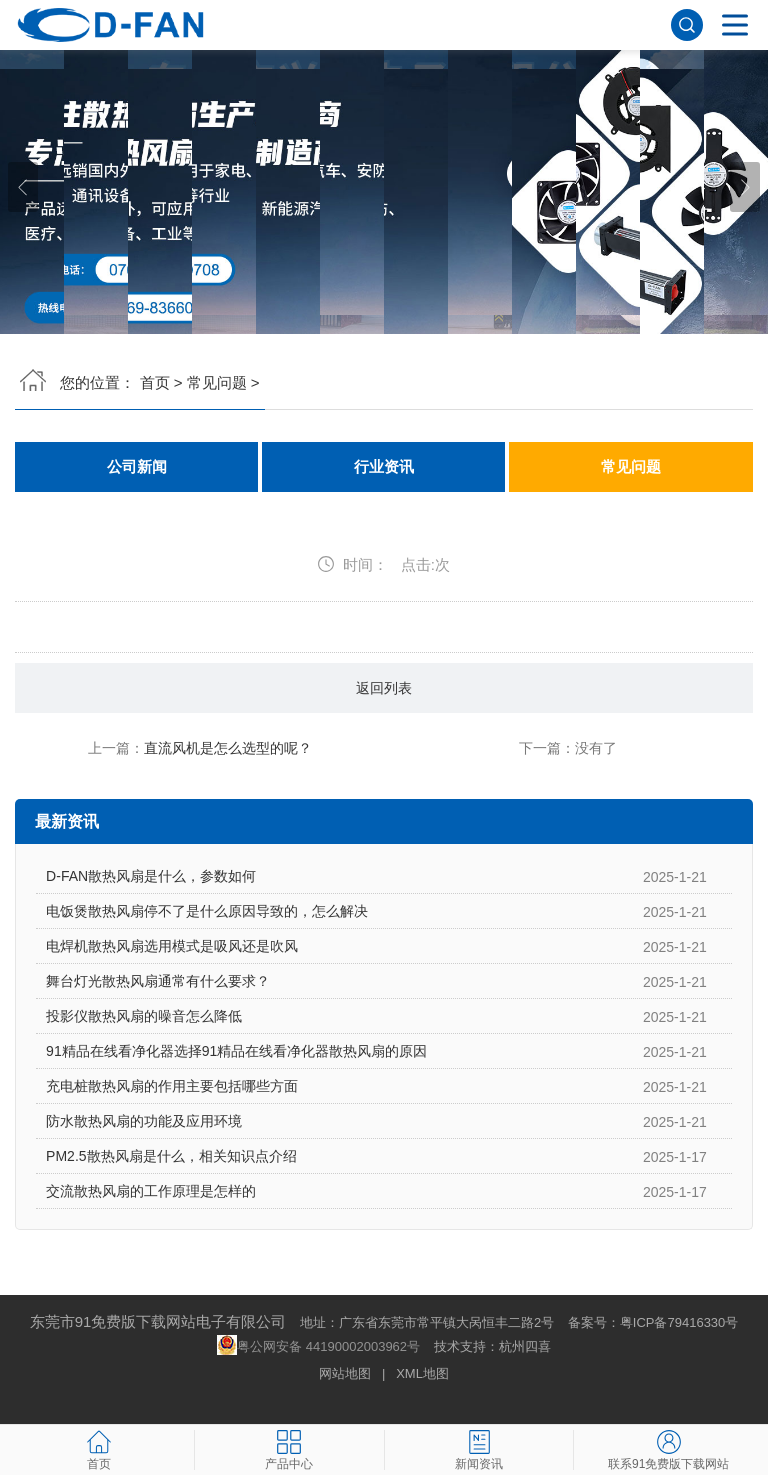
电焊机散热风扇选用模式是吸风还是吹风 (172, 946)
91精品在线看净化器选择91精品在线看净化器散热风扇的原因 (236, 1051)
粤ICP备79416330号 (679, 1322)
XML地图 (422, 1373)
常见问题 (217, 382)
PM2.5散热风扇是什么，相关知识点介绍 (171, 1156)
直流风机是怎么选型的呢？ (228, 748)
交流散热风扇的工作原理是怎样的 (151, 1191)
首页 (155, 382)
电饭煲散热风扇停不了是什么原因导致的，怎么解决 (207, 911)
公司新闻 (137, 467)
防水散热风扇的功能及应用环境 (144, 1121)
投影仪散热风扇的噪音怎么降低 (144, 1016)
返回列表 (384, 688)
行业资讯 (384, 467)
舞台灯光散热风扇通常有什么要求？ (158, 981)
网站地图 (345, 1373)
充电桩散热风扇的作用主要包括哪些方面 (172, 1086)
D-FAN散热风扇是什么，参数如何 (151, 876)
